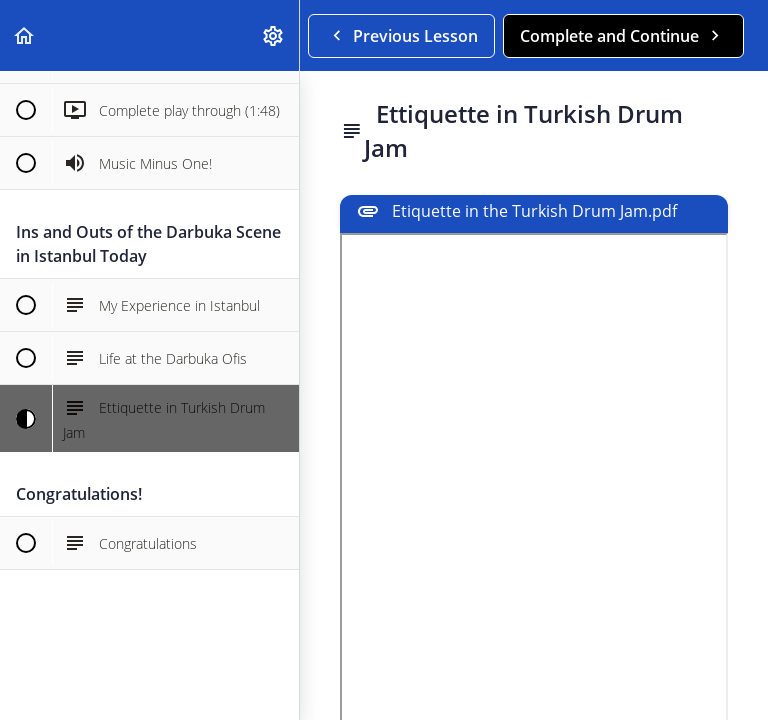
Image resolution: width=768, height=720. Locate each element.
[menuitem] (274, 35)
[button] (25, 35)
